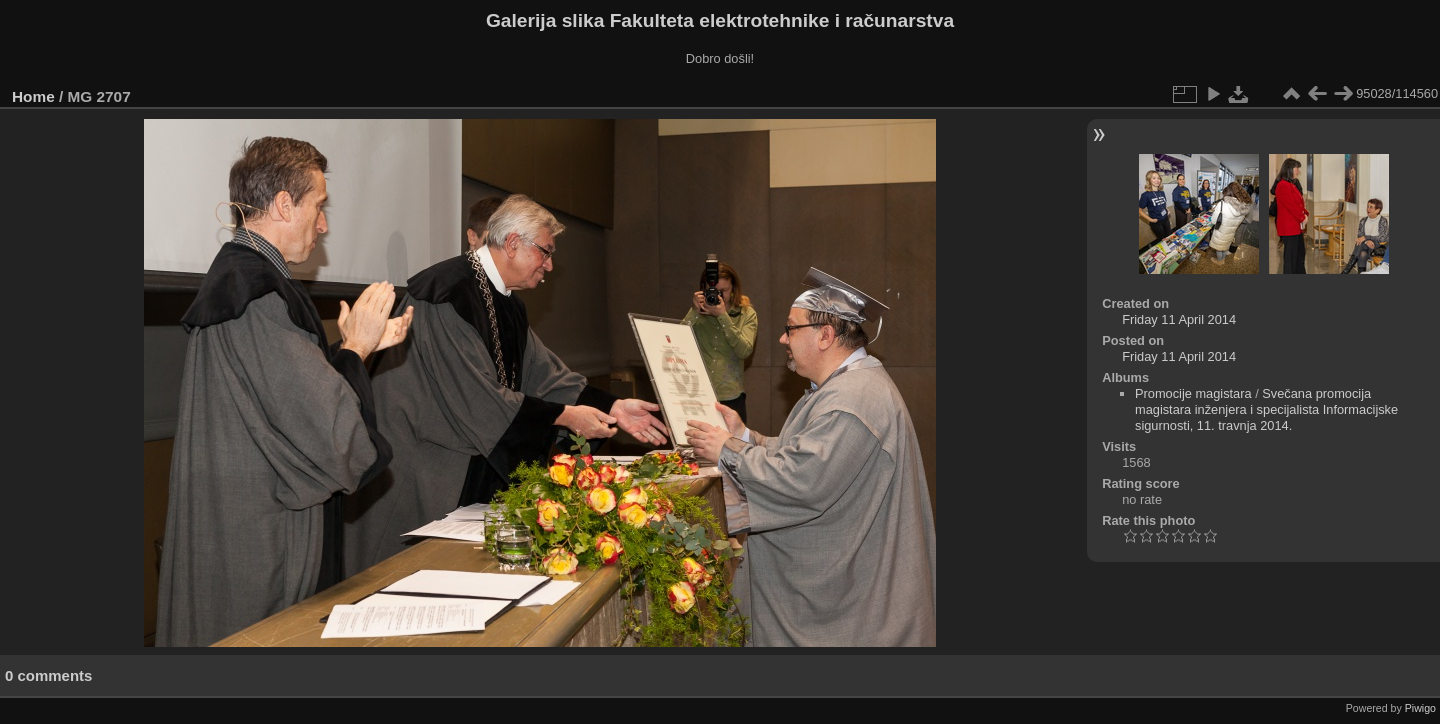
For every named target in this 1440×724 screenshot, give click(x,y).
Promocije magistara (1193, 393)
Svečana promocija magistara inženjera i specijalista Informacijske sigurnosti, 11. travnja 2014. (1266, 409)
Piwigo (1420, 708)
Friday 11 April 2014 (1179, 319)
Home (33, 96)
